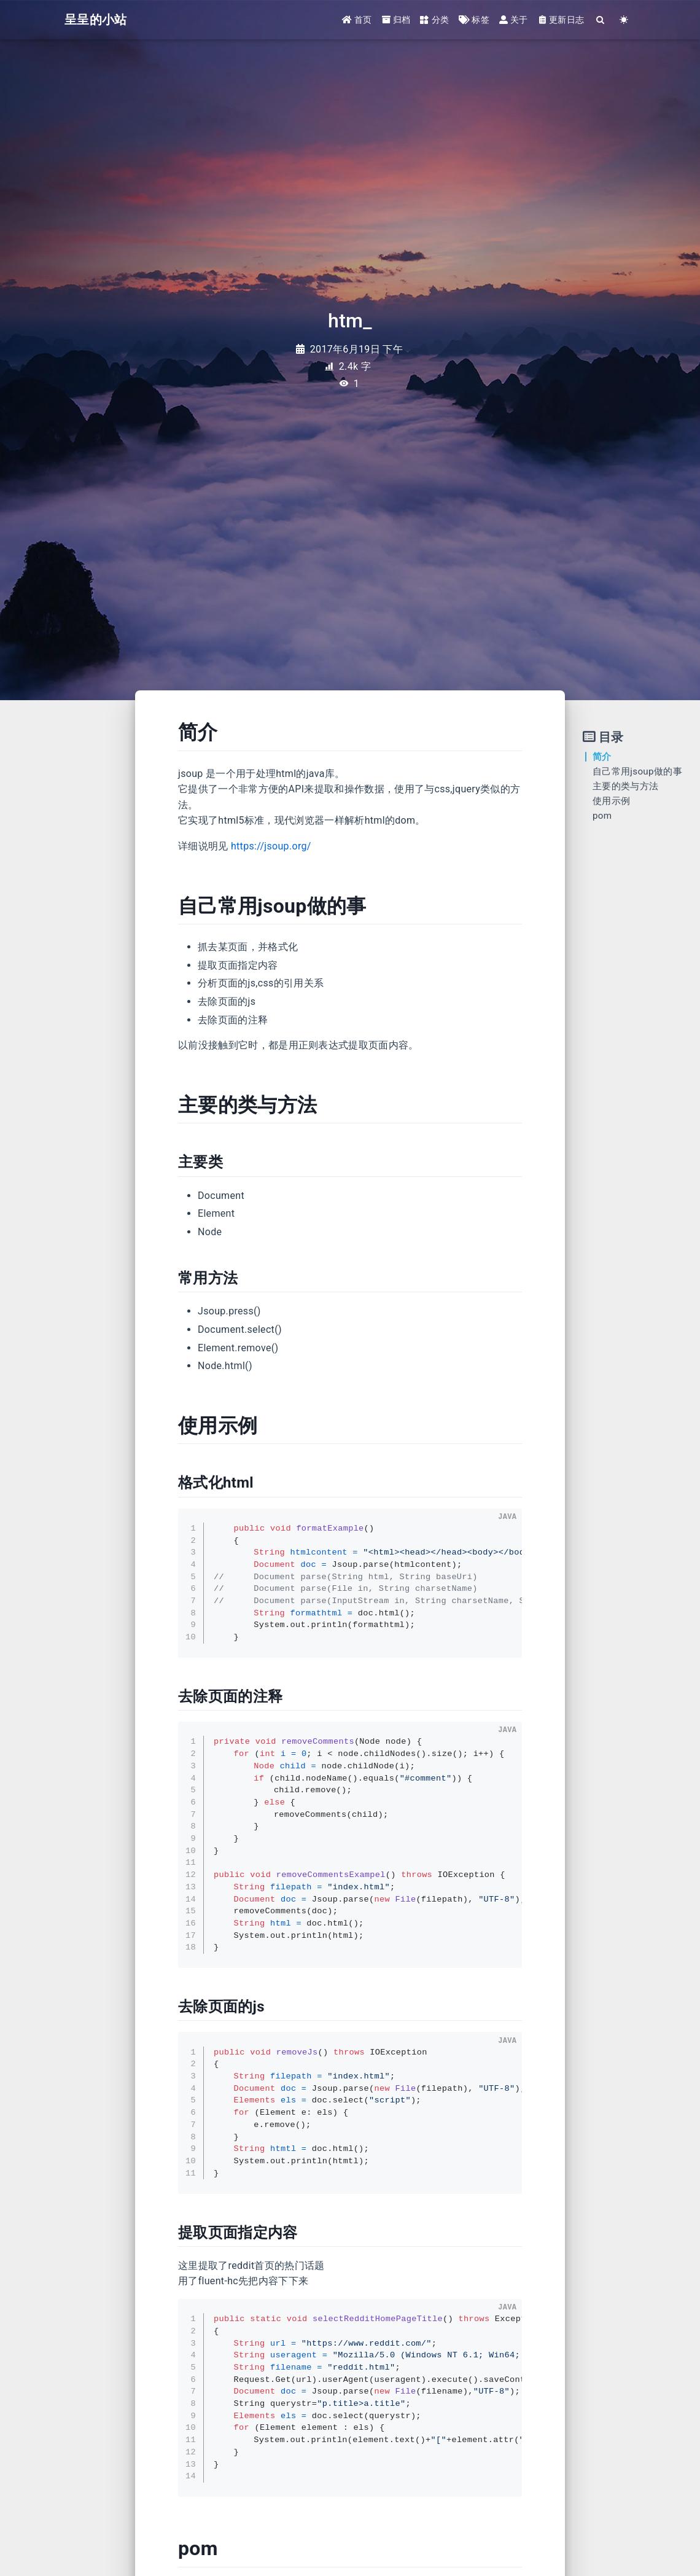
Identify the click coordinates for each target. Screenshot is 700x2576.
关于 (513, 20)
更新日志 (561, 20)
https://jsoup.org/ (271, 846)
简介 (602, 756)
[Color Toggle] (624, 20)
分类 (434, 20)
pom (602, 815)
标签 (474, 20)
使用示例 (611, 800)
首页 (357, 20)
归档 (396, 20)
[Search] (600, 20)
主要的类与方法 (625, 786)
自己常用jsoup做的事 (637, 771)
